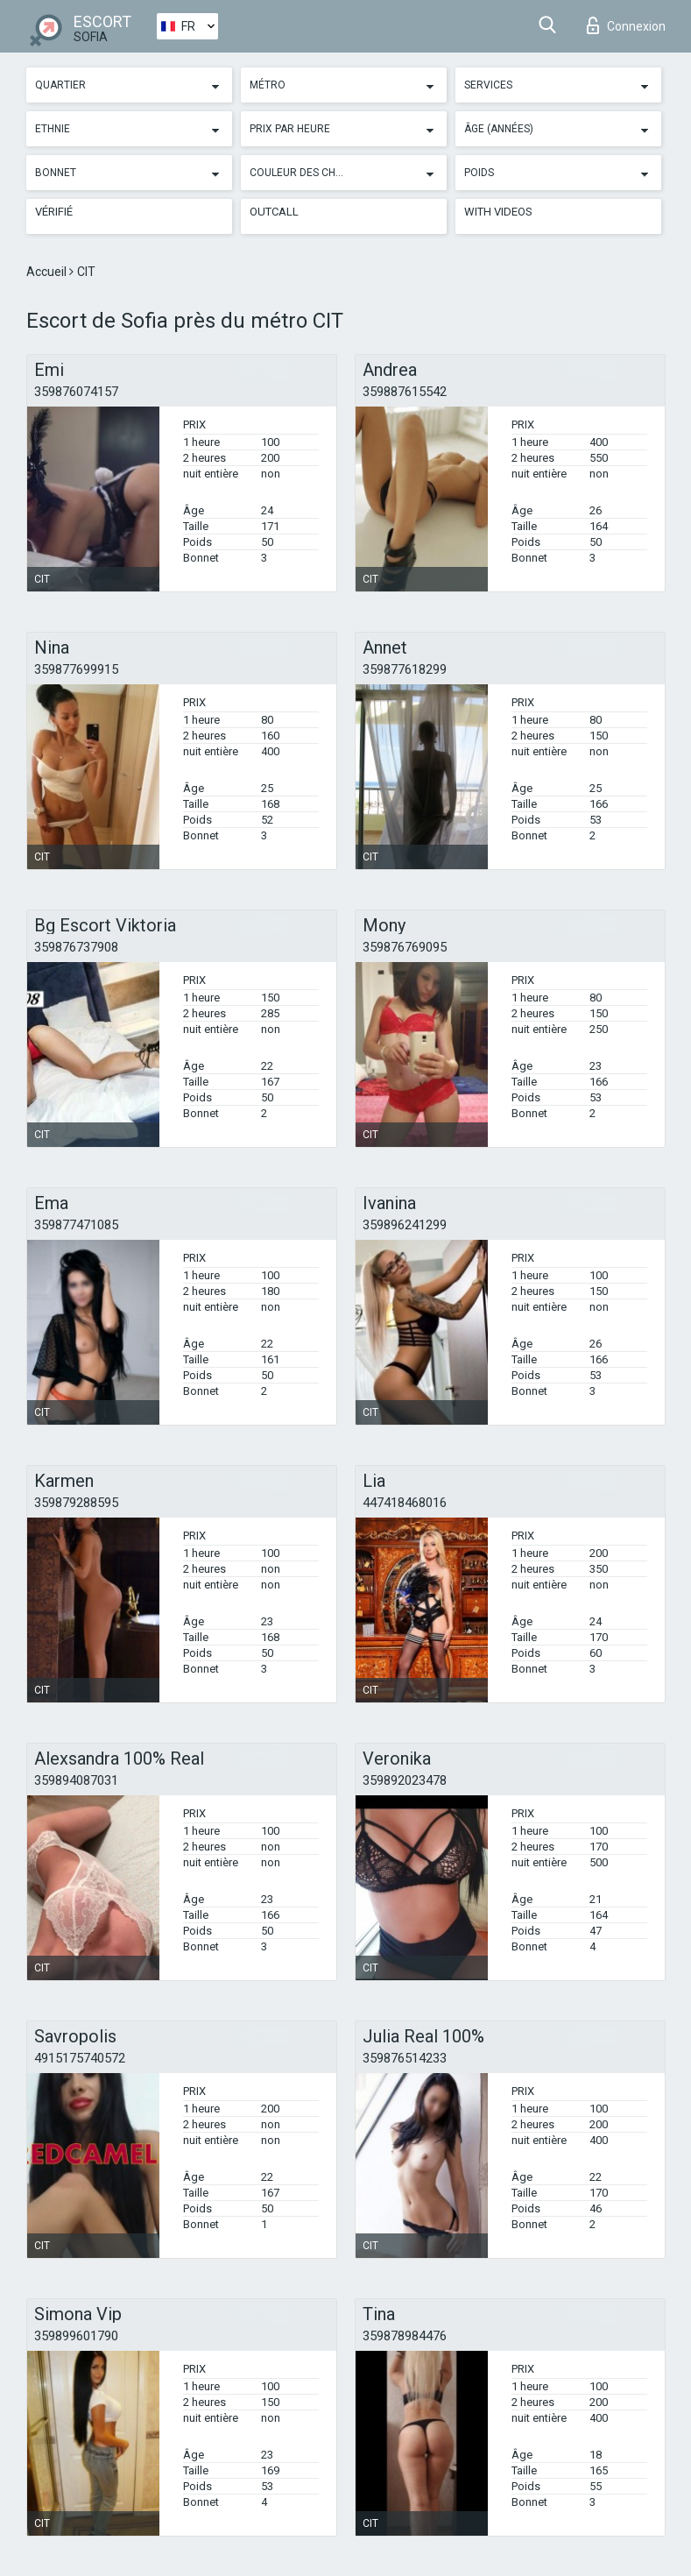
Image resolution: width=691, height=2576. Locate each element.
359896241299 (405, 1225)
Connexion (626, 25)
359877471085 (76, 1225)
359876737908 (76, 947)
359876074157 (76, 392)
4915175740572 (79, 2058)
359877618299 (405, 669)
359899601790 (76, 2336)
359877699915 (76, 669)
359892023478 (405, 1780)
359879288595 (76, 1503)
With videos (498, 211)
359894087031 (76, 1780)
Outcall (274, 211)
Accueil (47, 272)
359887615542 (405, 392)
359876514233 (405, 2058)
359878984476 (405, 2336)
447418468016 (405, 1503)
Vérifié (54, 211)
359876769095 (405, 947)
